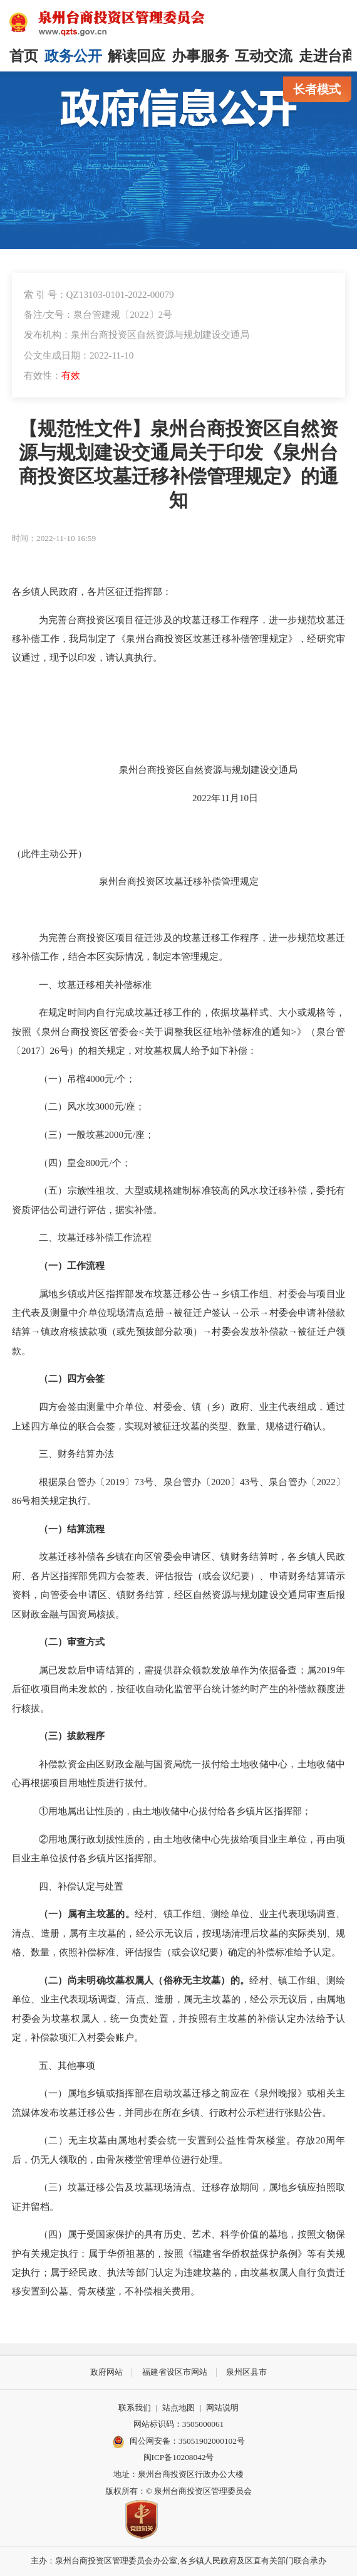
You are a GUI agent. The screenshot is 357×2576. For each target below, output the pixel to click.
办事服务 (200, 56)
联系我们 (134, 2407)
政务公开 (73, 56)
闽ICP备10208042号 (178, 2457)
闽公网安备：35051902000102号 (178, 2442)
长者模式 (317, 89)
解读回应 (136, 56)
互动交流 (263, 56)
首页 (23, 56)
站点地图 (178, 2407)
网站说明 (222, 2407)
